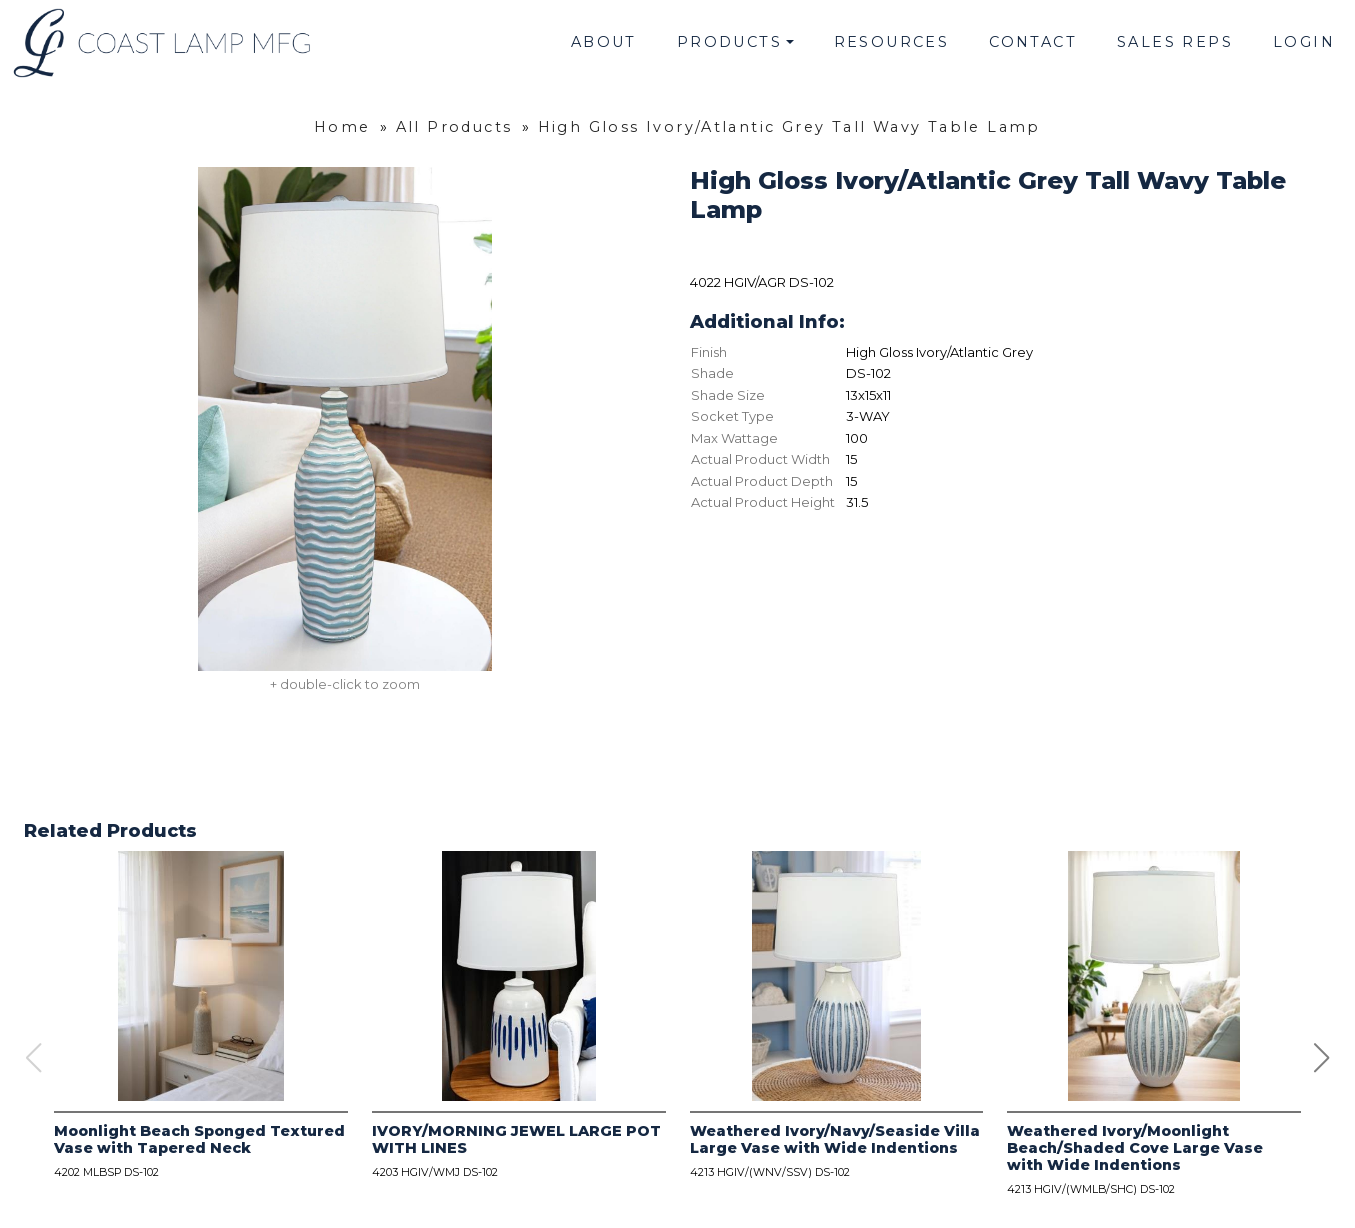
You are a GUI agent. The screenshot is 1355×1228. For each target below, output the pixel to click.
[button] (1322, 1058)
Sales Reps (1175, 42)
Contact (1033, 42)
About (604, 42)
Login (1304, 42)
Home (342, 127)
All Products (454, 127)
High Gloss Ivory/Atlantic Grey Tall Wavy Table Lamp (789, 127)
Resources (892, 42)
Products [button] (729, 42)
